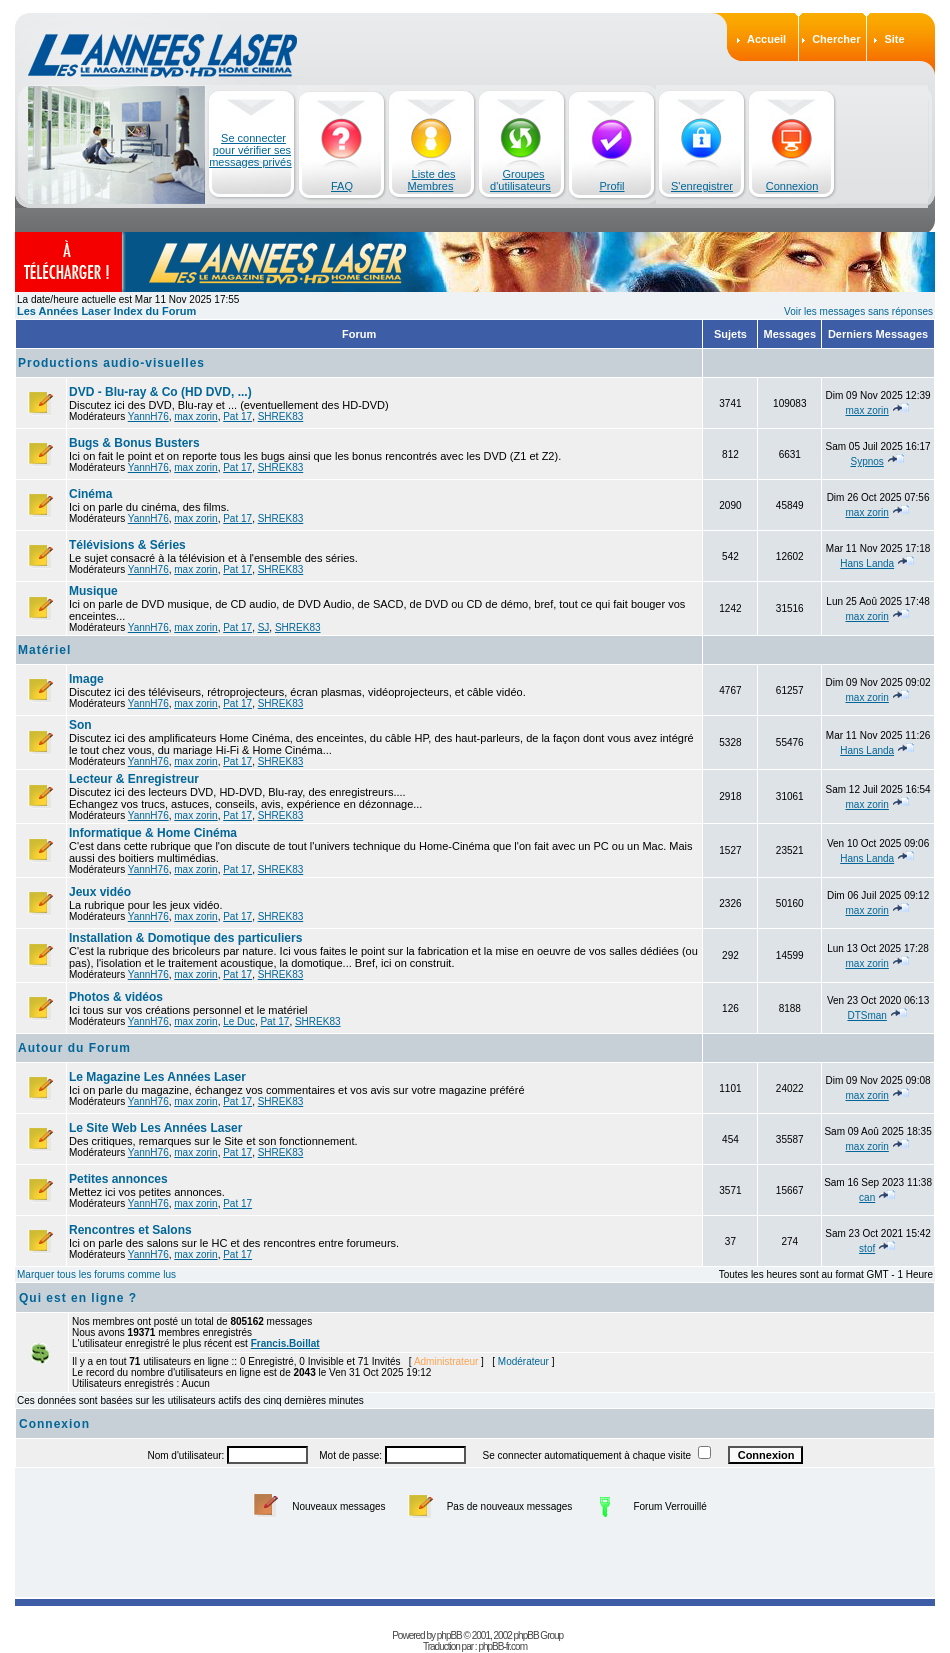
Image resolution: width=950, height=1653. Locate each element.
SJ (264, 627)
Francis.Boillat (285, 1343)
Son (80, 725)
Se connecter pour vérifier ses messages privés (250, 150)
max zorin (195, 416)
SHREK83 (281, 416)
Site (894, 39)
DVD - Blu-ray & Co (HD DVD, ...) (160, 392)
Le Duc (239, 1021)
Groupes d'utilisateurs (520, 180)
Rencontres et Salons (130, 1230)
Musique (93, 591)
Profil (611, 186)
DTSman (866, 1015)
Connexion (792, 186)
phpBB (449, 1635)
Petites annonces (118, 1179)
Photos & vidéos (116, 997)
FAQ (342, 186)
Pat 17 (237, 416)
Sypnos (866, 461)
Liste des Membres (432, 180)
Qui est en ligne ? (78, 1298)
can (867, 1197)
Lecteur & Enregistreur (134, 779)
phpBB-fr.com (502, 1646)
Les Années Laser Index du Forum (106, 311)
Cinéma (90, 494)
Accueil (766, 39)
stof (867, 1248)
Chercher (836, 39)
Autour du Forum (74, 1048)
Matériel (44, 650)
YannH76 (148, 416)
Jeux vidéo (100, 892)
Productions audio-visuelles (111, 363)
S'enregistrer (702, 186)
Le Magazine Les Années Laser (157, 1077)
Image (86, 679)
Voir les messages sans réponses (858, 311)
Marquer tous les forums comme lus (96, 1274)
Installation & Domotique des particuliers (185, 938)
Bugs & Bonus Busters (134, 443)
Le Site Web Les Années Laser (155, 1128)
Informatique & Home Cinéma (153, 833)
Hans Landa (867, 563)
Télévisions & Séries (127, 545)
